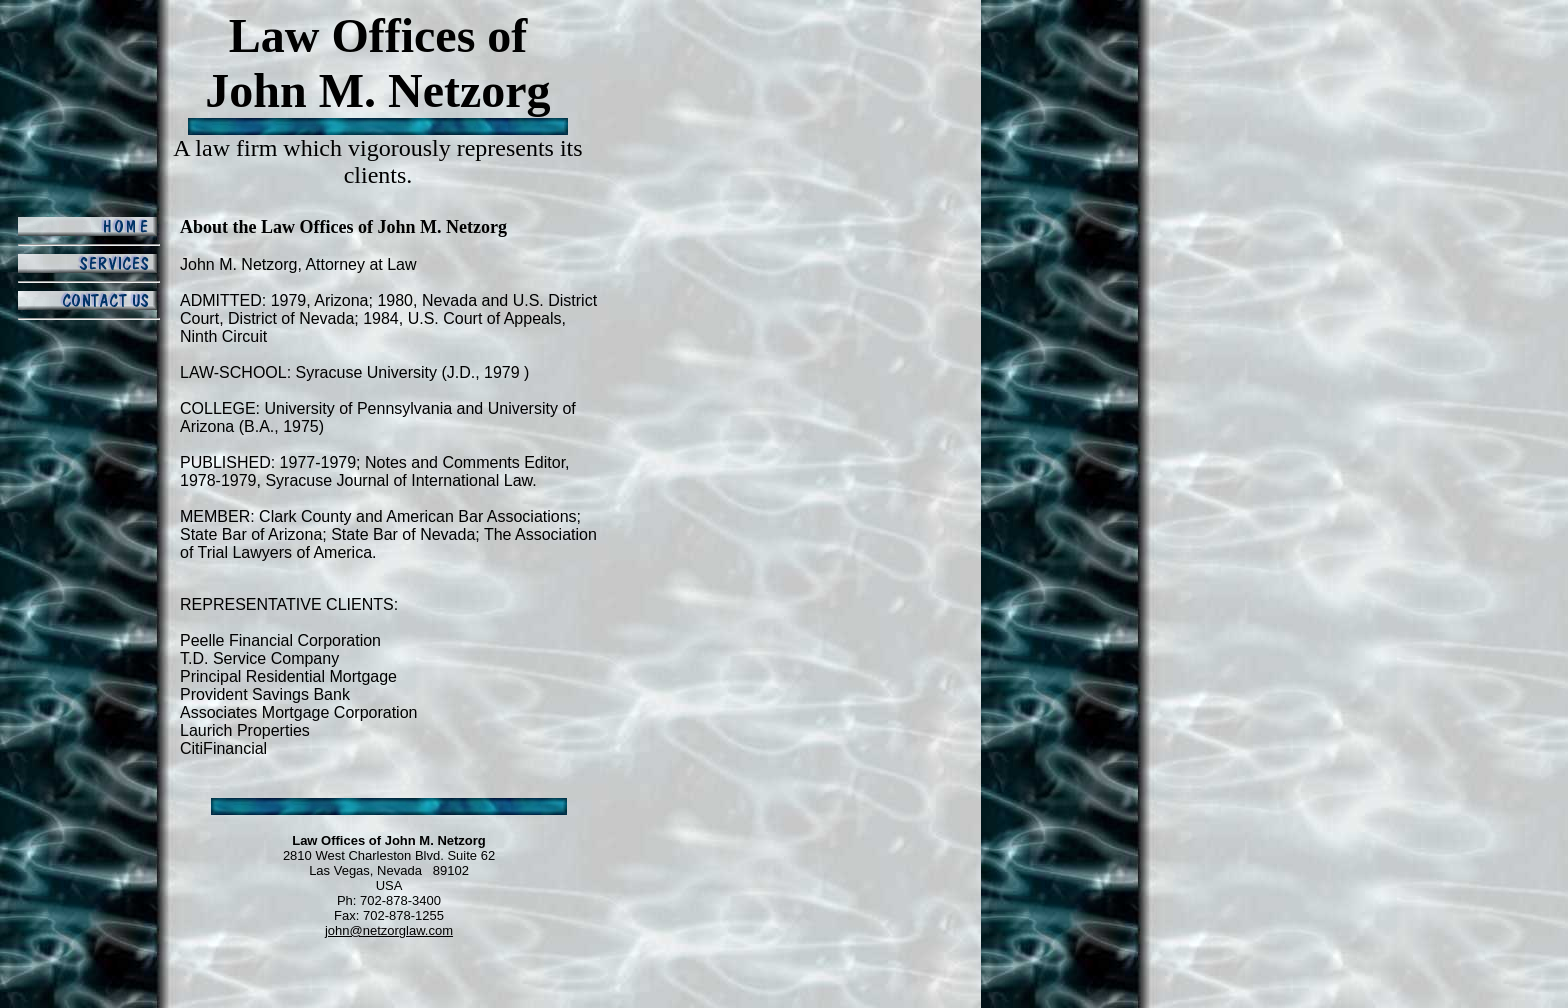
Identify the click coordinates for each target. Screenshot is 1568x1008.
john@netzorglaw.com (389, 930)
